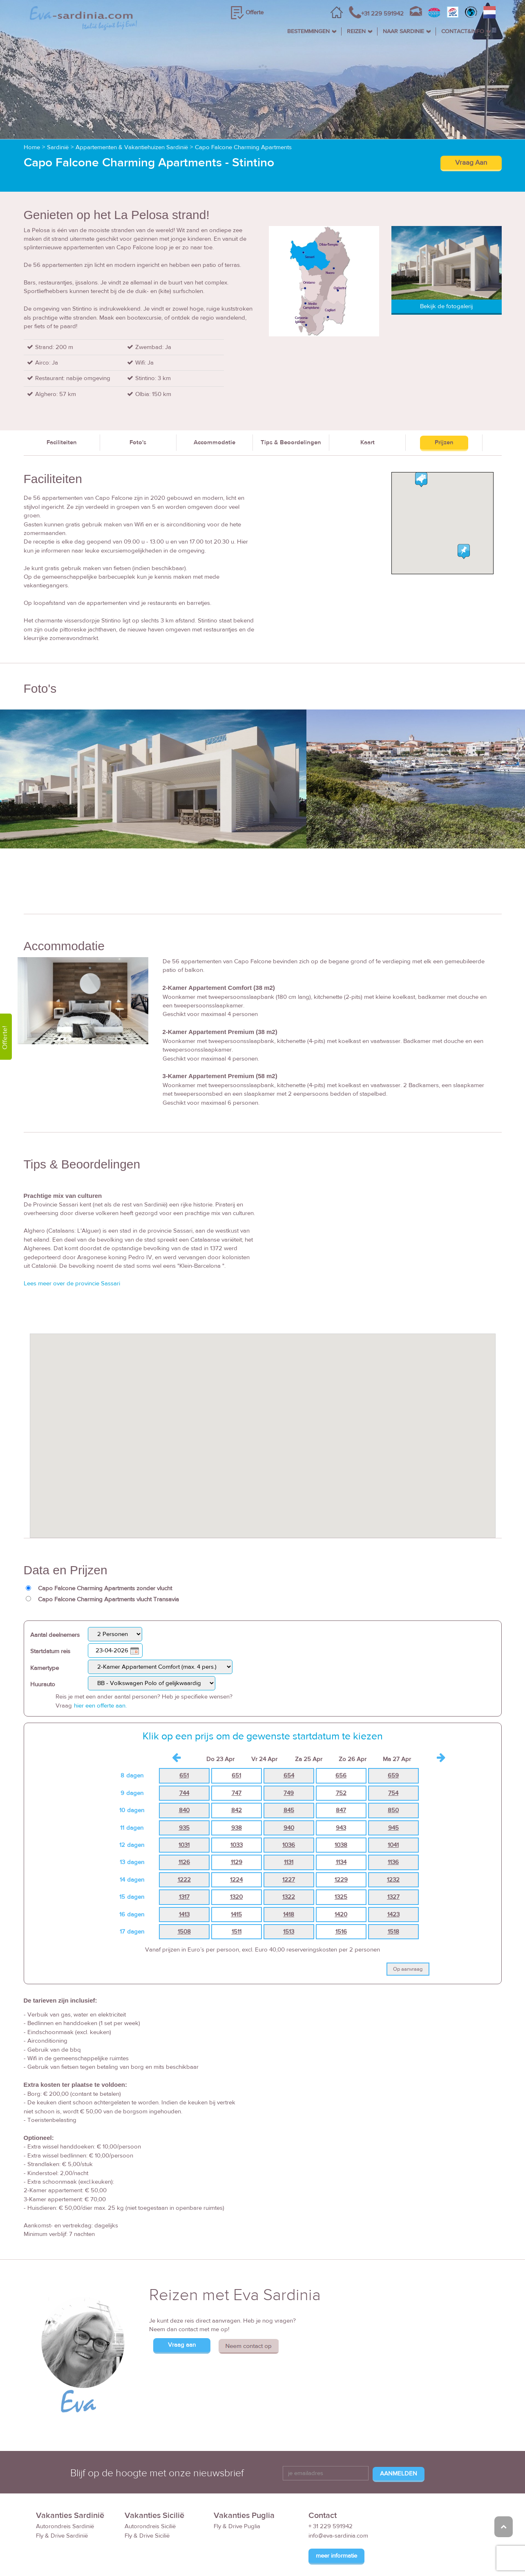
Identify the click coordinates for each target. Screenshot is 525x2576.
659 (393, 1732)
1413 (184, 1871)
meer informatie (336, 2512)
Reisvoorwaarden (356, 2555)
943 (341, 1784)
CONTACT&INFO (462, 31)
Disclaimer (425, 2555)
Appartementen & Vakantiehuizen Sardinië (132, 103)
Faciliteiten (62, 399)
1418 (288, 1871)
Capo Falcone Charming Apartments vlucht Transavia (108, 1556)
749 (289, 1749)
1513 (288, 1888)
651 (184, 1732)
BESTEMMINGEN (308, 31)
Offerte (255, 12)
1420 (341, 1871)
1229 (341, 1836)
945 (393, 1784)
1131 (288, 1818)
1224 (236, 1836)
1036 (288, 1801)
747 (236, 1749)
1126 (184, 1818)
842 (236, 1766)
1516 (341, 1888)
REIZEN (356, 31)
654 (289, 1732)
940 (289, 1784)
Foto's (138, 399)
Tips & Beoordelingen (291, 399)
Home (32, 103)
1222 (184, 1836)
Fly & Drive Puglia (237, 2482)
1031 (184, 1801)
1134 (341, 1818)
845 (289, 1766)
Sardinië (58, 103)
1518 (393, 1888)
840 (184, 1766)
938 (236, 1784)
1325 (341, 1853)
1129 (236, 1818)
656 (340, 1732)
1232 (393, 1836)
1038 (341, 1801)
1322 (288, 1853)
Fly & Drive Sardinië (62, 2492)
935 (184, 1784)
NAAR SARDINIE (403, 31)
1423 (393, 1871)
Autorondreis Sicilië (150, 2482)
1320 (236, 1853)
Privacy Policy (467, 2555)
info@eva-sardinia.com (338, 2492)
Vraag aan (182, 2301)
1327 (393, 1853)
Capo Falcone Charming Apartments (243, 103)
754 (393, 1749)
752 (341, 1749)
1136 (393, 1818)
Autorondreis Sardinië (65, 2482)
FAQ (396, 2555)
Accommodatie (214, 399)
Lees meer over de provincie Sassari (72, 1240)
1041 (393, 1801)
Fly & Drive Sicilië (147, 2492)
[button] (262, 1384)
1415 (236, 1871)
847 (341, 1766)
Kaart (367, 399)
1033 (236, 1801)
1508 (184, 1888)
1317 (184, 1853)
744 (184, 1749)
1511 (236, 1888)
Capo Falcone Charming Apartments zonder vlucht (105, 1545)
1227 (288, 1836)
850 (393, 1766)
